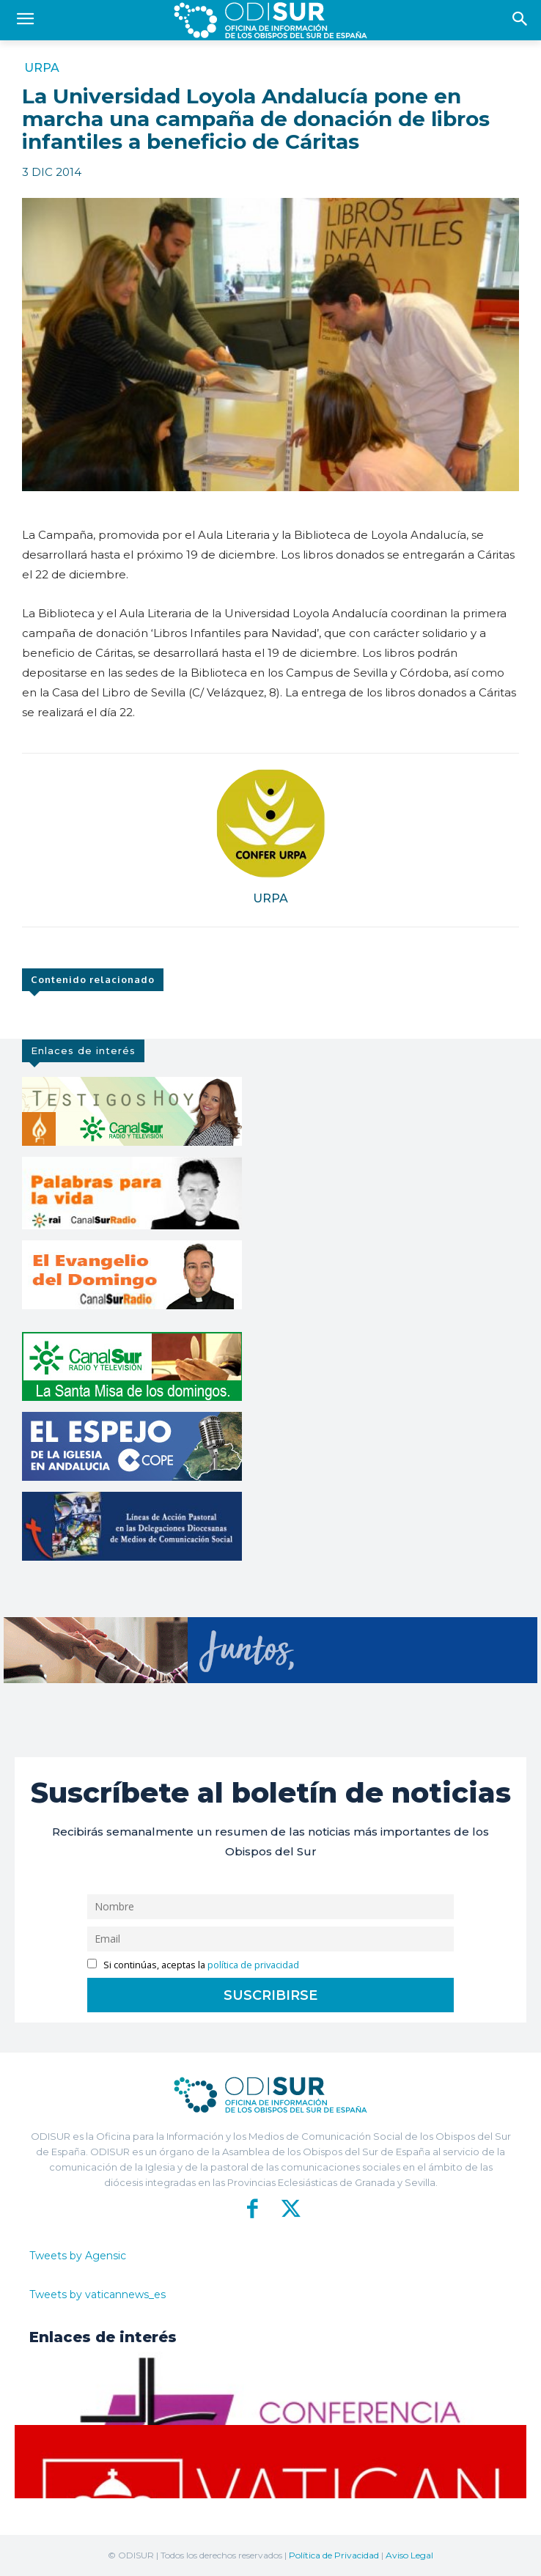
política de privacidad (253, 1965)
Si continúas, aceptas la (193, 1965)
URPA (41, 68)
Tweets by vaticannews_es (97, 2294)
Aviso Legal (409, 2555)
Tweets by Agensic (77, 2255)
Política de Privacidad (334, 2555)
